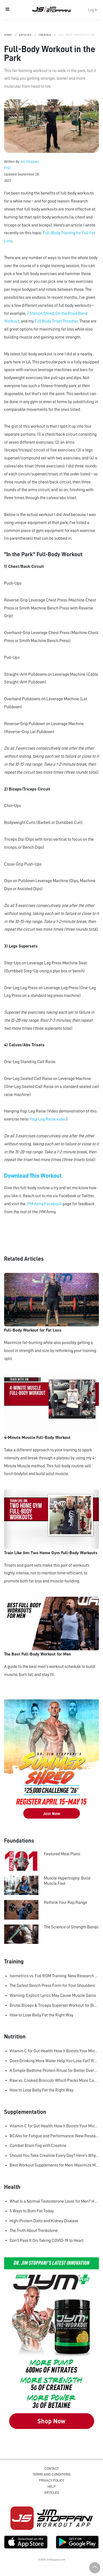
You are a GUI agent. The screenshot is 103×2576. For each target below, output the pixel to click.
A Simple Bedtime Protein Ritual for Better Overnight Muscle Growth (54, 2070)
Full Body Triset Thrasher (56, 321)
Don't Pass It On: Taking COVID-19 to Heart (46, 2240)
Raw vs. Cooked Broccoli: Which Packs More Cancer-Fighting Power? (54, 2080)
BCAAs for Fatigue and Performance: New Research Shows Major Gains (54, 2136)
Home (8, 35)
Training (45, 35)
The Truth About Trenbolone (34, 2230)
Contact (51, 2468)
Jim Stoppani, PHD (51, 9)
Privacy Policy (51, 2480)
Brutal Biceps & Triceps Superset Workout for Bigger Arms (54, 2005)
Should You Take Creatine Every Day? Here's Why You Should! (54, 2155)
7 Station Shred (40, 313)
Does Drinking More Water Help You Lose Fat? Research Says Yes (54, 2061)
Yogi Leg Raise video (48, 1119)
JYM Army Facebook (44, 1204)
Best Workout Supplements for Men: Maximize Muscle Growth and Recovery (54, 2165)
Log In (93, 10)
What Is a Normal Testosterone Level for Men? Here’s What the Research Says (54, 2201)
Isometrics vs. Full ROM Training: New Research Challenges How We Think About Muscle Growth (54, 1976)
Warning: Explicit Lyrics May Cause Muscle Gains (53, 1995)
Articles (25, 35)
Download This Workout (33, 1176)
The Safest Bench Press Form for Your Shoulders (52, 1985)
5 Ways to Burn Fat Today (32, 2211)
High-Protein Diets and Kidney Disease (44, 2221)
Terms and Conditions (52, 2474)
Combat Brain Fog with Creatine (38, 2145)
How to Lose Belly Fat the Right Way (41, 2015)
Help (52, 2486)
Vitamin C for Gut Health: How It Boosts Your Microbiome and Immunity (54, 2051)
